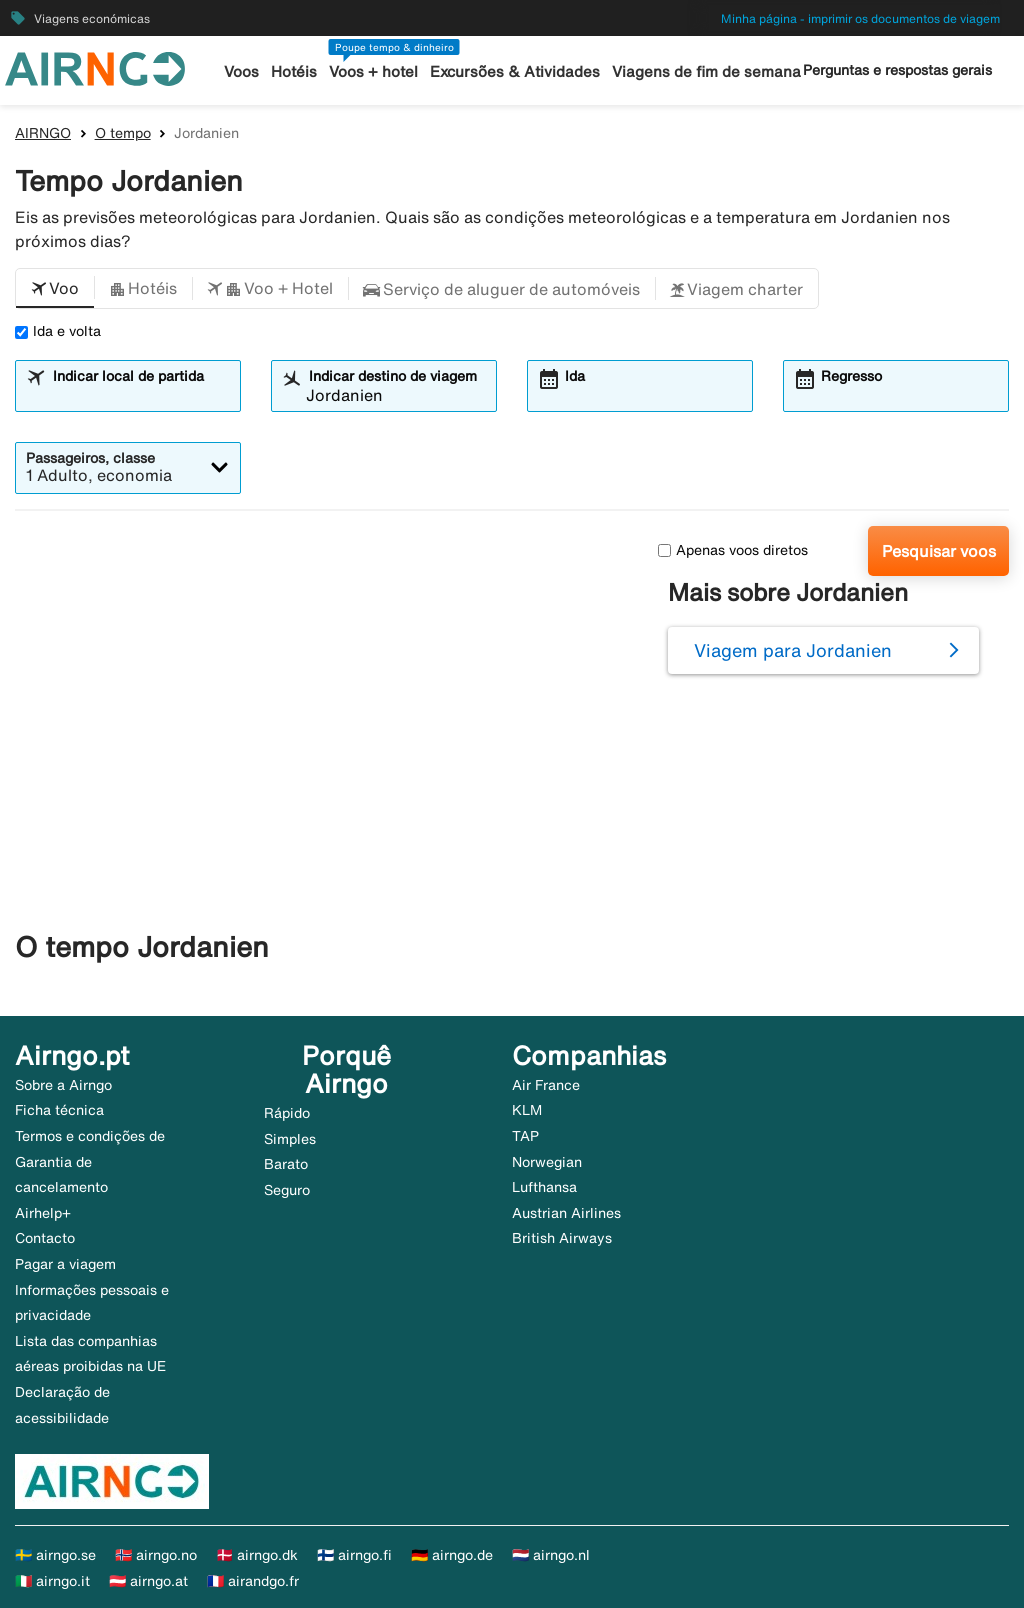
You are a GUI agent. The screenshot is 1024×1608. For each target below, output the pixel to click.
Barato (286, 1164)
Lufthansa (544, 1187)
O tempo (123, 133)
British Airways (562, 1238)
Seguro (287, 1190)
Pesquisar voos (939, 551)
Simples (290, 1139)
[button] (55, 289)
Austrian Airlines (566, 1213)
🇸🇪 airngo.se (55, 1555)
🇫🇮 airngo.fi (354, 1555)
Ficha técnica (59, 1110)
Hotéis (294, 71)
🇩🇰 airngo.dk (257, 1555)
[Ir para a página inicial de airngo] (95, 67)
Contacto (45, 1238)
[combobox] (140, 395)
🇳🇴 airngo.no (156, 1555)
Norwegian (547, 1162)
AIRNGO (43, 133)
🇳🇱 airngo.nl (551, 1555)
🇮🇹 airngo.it (52, 1581)
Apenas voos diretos (733, 550)
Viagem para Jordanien (793, 650)
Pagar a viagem (65, 1264)
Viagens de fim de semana (706, 71)
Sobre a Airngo (63, 1085)
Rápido (287, 1113)
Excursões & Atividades (515, 71)
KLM (527, 1110)
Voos (241, 71)
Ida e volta (58, 331)
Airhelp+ (43, 1213)
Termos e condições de (90, 1136)
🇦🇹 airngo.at (148, 1581)
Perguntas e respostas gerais (897, 70)
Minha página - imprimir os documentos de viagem (860, 18)
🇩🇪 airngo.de (452, 1555)
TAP (525, 1136)
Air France (546, 1085)
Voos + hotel (373, 71)
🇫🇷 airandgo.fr (253, 1581)
